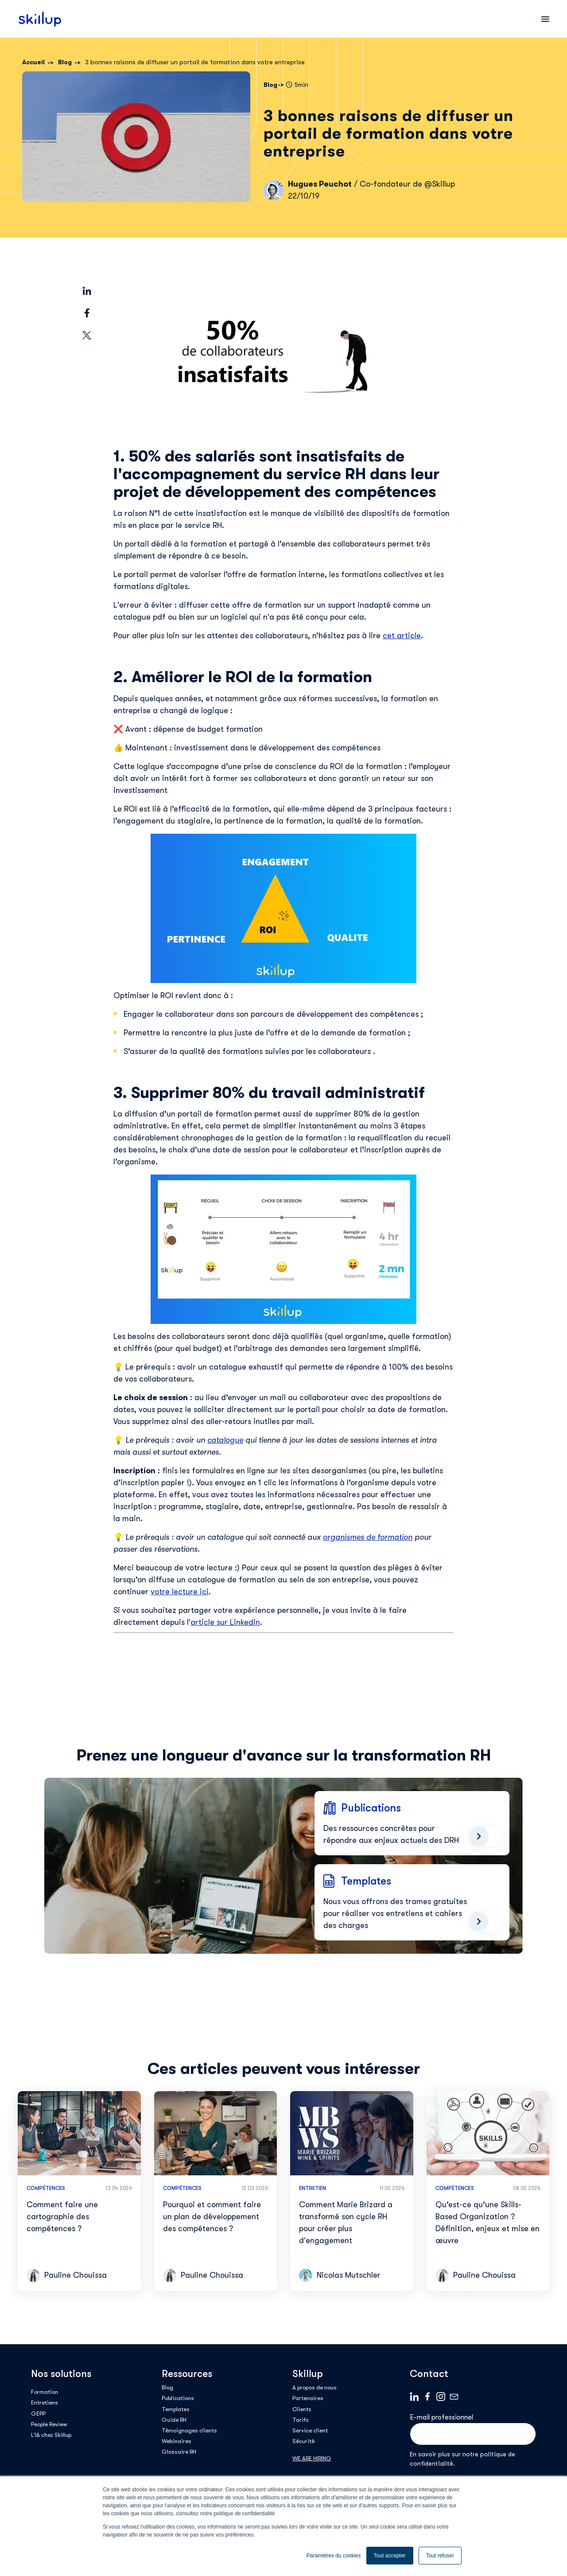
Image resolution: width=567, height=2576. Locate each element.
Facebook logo (427, 2396)
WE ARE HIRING (311, 2458)
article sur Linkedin (225, 1622)
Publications (178, 2398)
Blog (167, 2387)
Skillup (307, 2373)
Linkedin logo (414, 2396)
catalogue (225, 1440)
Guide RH (174, 2419)
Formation (44, 2392)
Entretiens (44, 2402)
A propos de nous (314, 2387)
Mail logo (454, 2396)
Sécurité (303, 2441)
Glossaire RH (179, 2451)
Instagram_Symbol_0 (440, 2396)
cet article (402, 635)
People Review (49, 2424)
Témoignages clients (189, 2430)
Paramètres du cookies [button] (334, 2556)
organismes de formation (367, 1537)
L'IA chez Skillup (51, 2435)
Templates (176, 2409)
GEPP (38, 2413)
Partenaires (307, 2398)
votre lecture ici (180, 1591)
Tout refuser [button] (440, 2556)
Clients (301, 2409)
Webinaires (176, 2441)
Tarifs (300, 2419)
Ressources (187, 2373)
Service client (310, 2430)
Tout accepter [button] (390, 2556)
